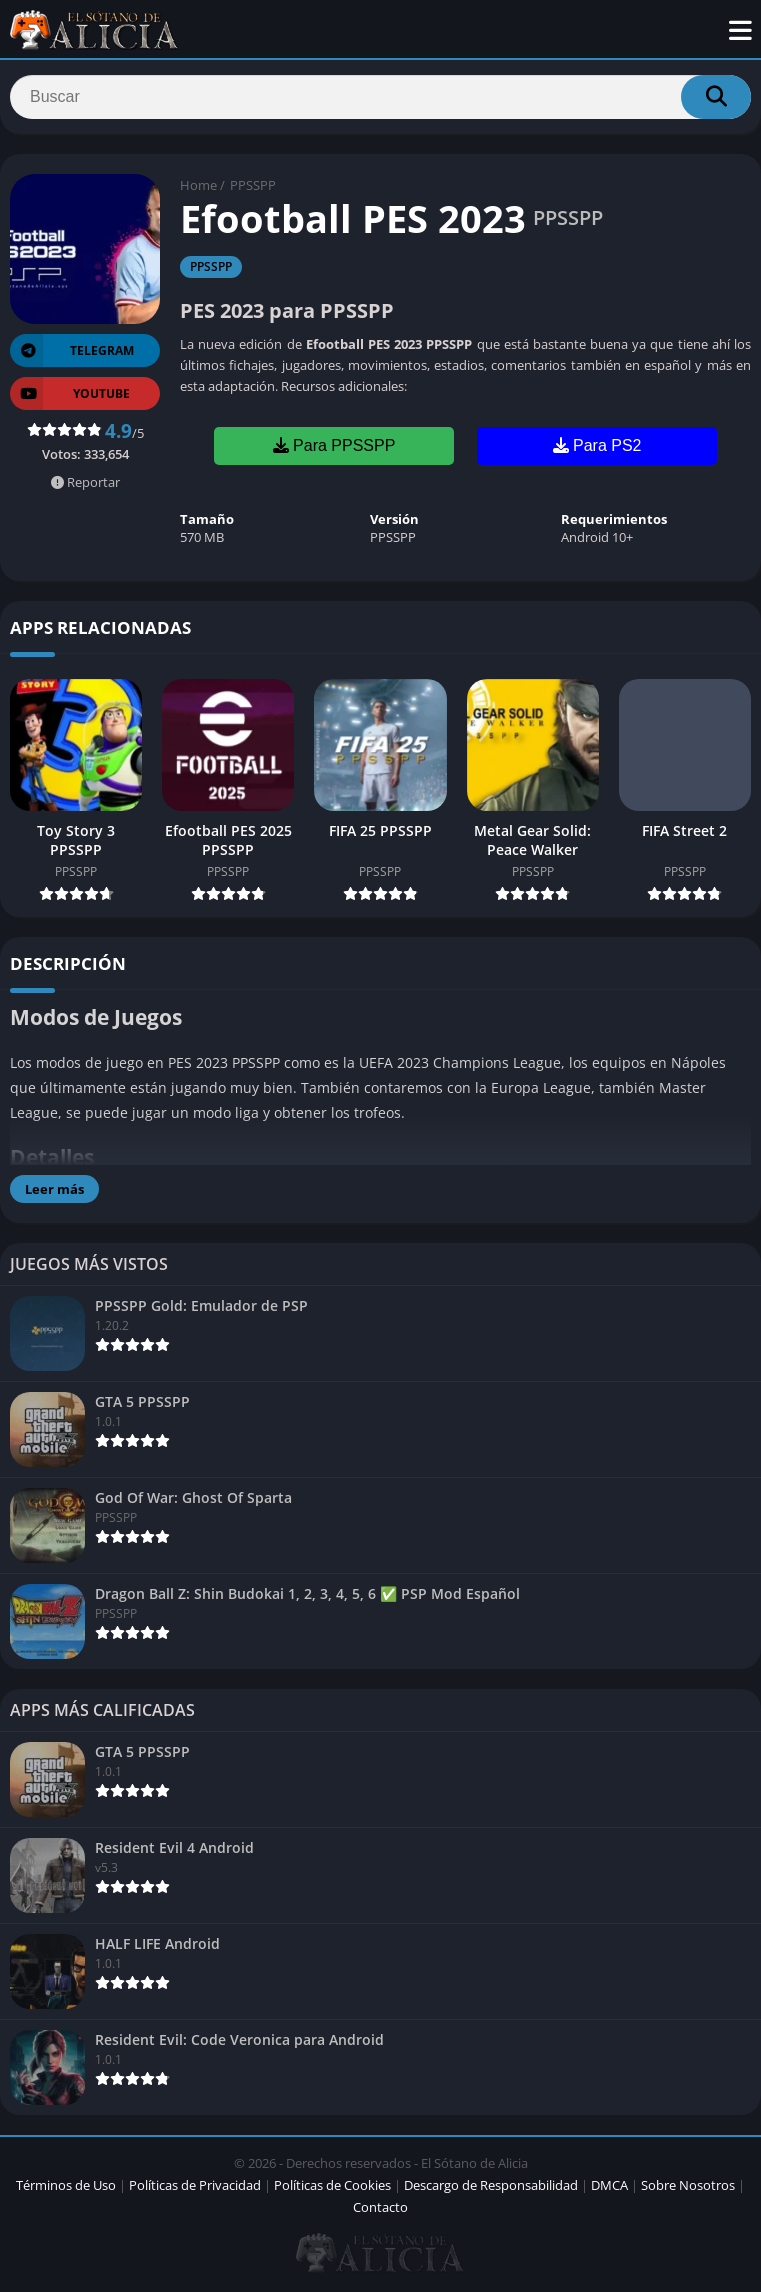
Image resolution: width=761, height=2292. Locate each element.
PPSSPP (253, 185)
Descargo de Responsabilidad (491, 2185)
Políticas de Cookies (332, 2185)
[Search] (380, 97)
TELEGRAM (72, 350)
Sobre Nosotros (688, 2185)
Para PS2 (597, 445)
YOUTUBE (70, 393)
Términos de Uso (66, 2185)
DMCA (609, 2185)
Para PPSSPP (334, 445)
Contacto (380, 2207)
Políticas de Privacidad (195, 2185)
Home (198, 185)
